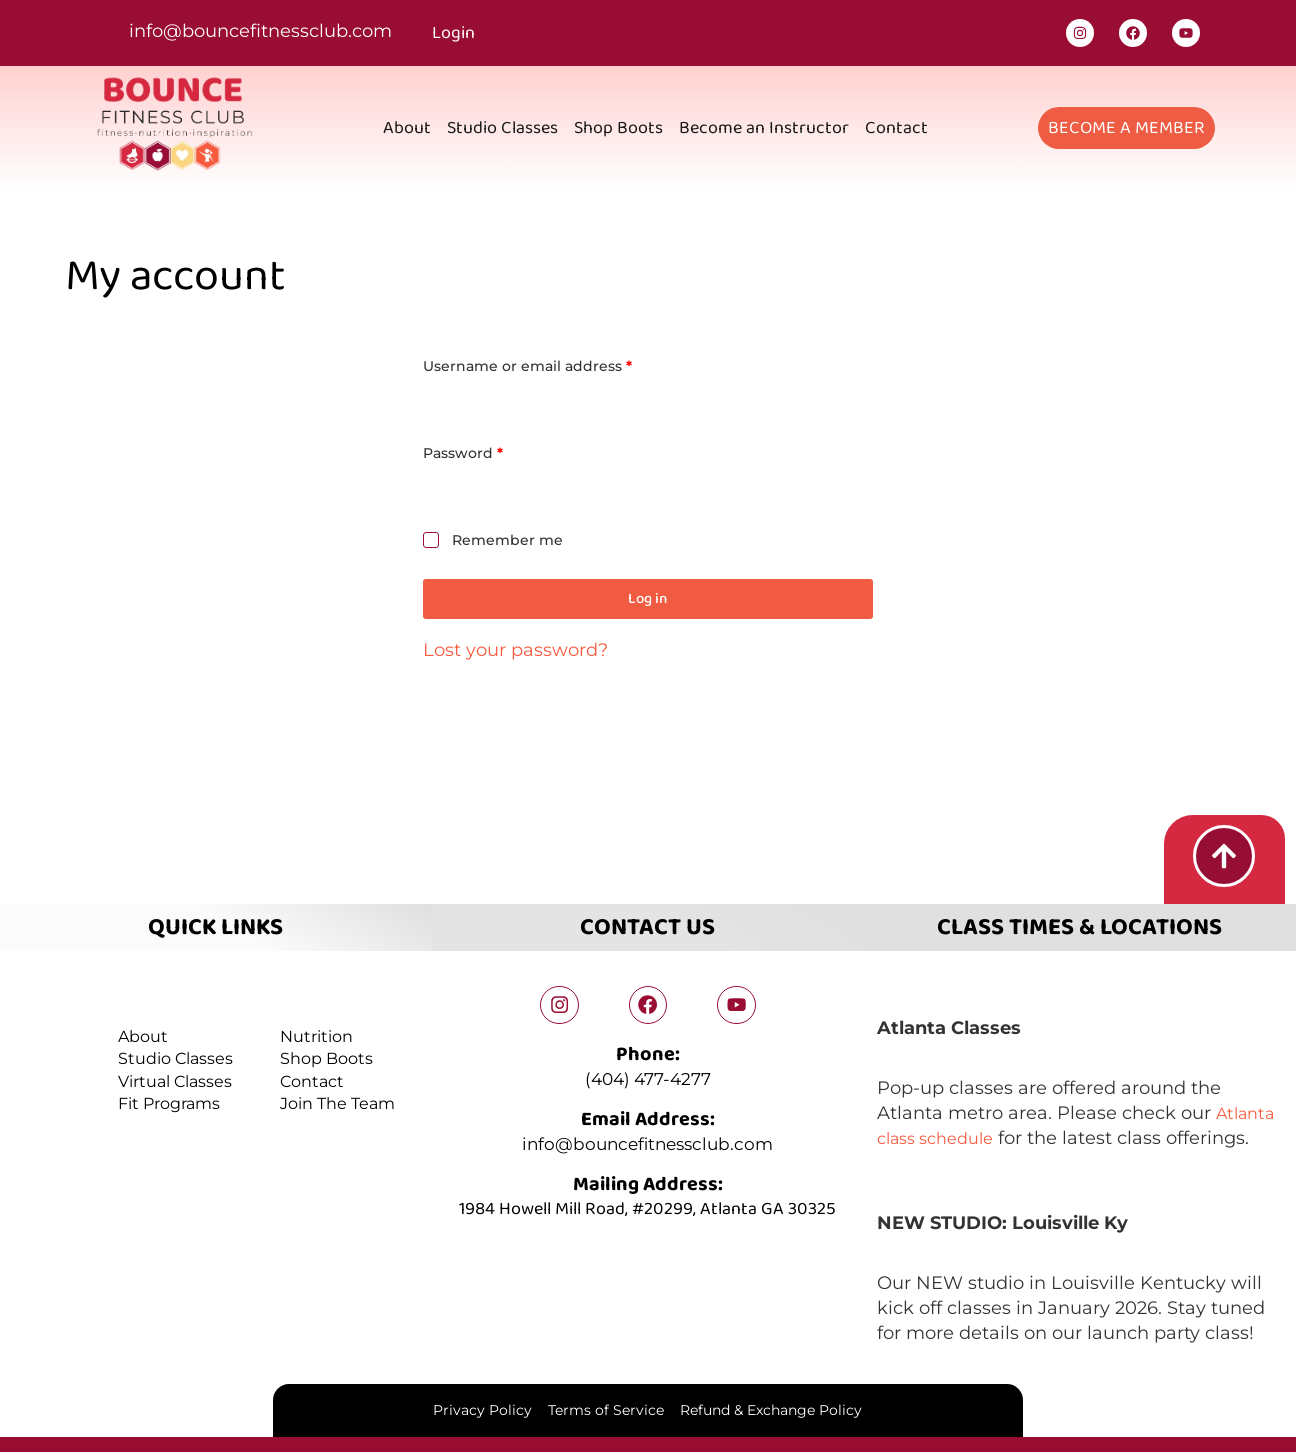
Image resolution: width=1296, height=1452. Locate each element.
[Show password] (854, 493)
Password (496, 451)
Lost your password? (515, 651)
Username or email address (560, 364)
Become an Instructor (764, 128)
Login (453, 33)
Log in (647, 599)
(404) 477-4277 (648, 1078)
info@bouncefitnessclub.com (260, 31)
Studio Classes (502, 128)
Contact (896, 128)
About (407, 128)
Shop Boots (618, 128)
